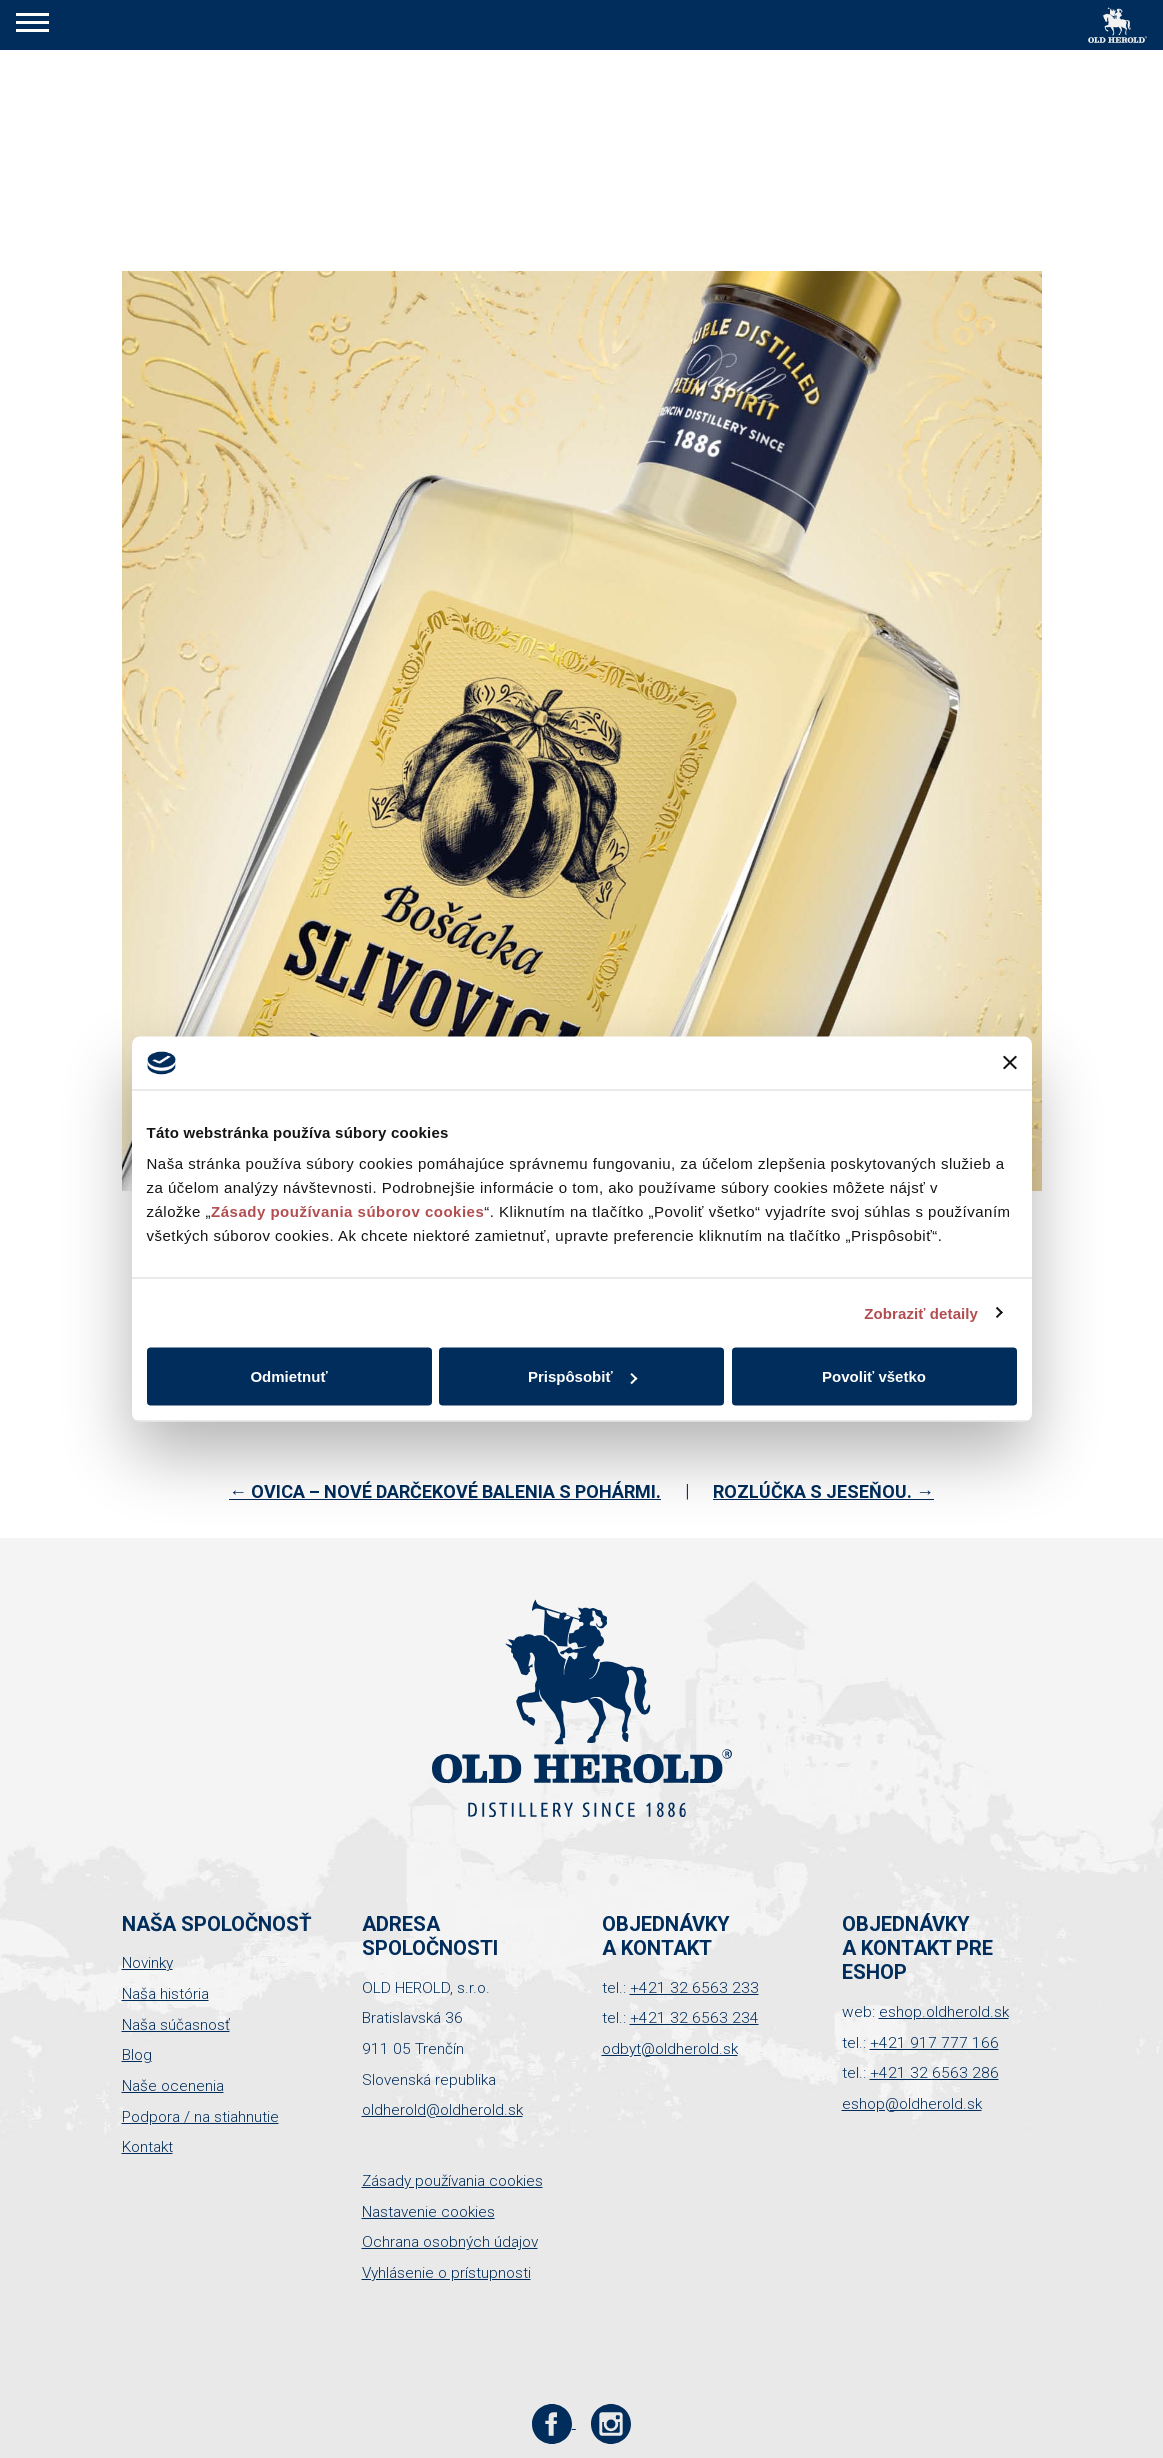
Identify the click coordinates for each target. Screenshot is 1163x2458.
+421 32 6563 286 (934, 2073)
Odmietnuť (288, 1376)
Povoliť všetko (874, 1376)
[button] (32, 25)
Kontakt (147, 2147)
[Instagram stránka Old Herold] (611, 2423)
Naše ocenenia (173, 2086)
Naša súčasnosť (176, 2025)
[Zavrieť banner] (1010, 1063)
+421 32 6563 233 (694, 1988)
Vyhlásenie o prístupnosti (446, 2273)
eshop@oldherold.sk (912, 2104)
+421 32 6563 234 (694, 2018)
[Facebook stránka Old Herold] (553, 2423)
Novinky (147, 1963)
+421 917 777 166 (934, 2043)
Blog (137, 2055)
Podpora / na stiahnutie (200, 2117)
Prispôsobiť (582, 1376)
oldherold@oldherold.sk (442, 2110)
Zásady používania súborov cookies (347, 1211)
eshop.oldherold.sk (944, 2012)
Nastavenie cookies (428, 2212)
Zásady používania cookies (452, 2181)
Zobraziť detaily (921, 1312)
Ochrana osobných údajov (450, 2242)
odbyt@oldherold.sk (670, 2049)
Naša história (165, 1994)
